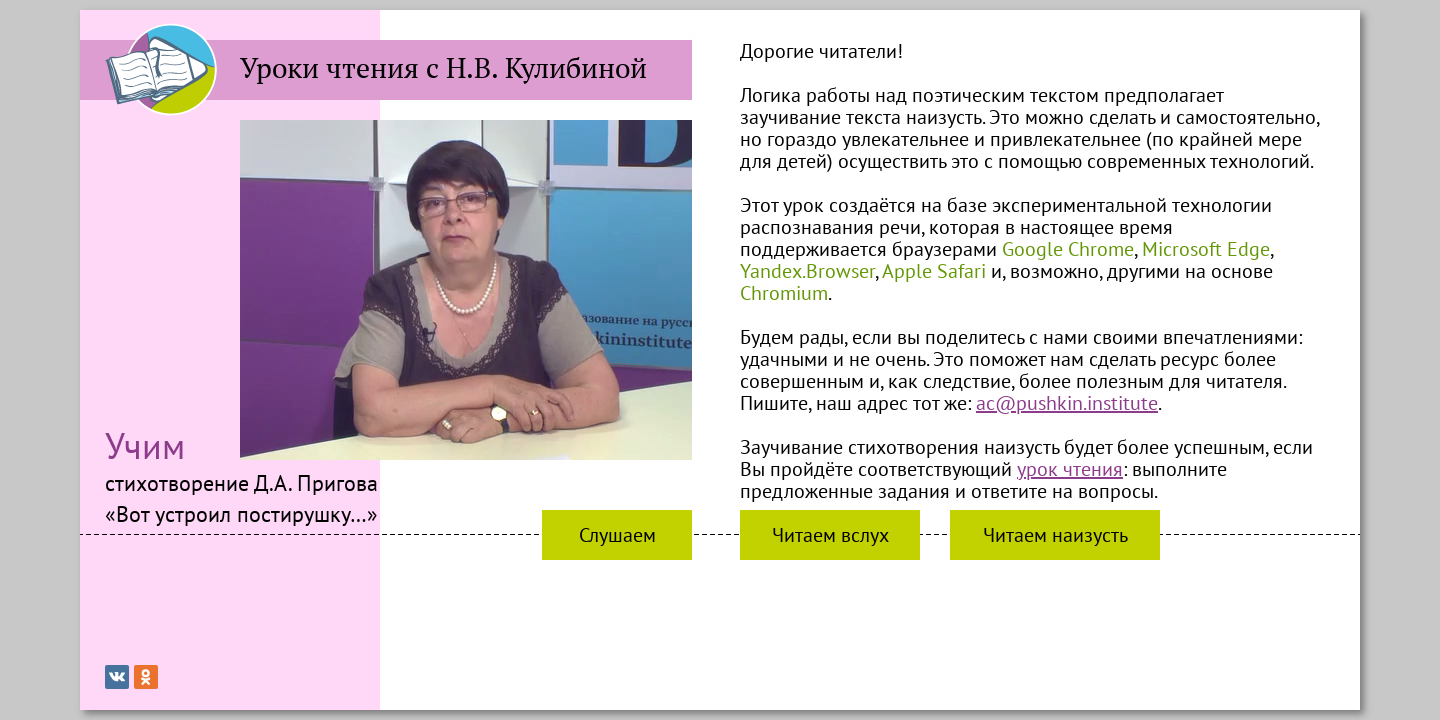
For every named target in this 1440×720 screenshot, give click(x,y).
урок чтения (1070, 469)
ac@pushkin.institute (1067, 403)
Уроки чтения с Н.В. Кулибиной (443, 68)
